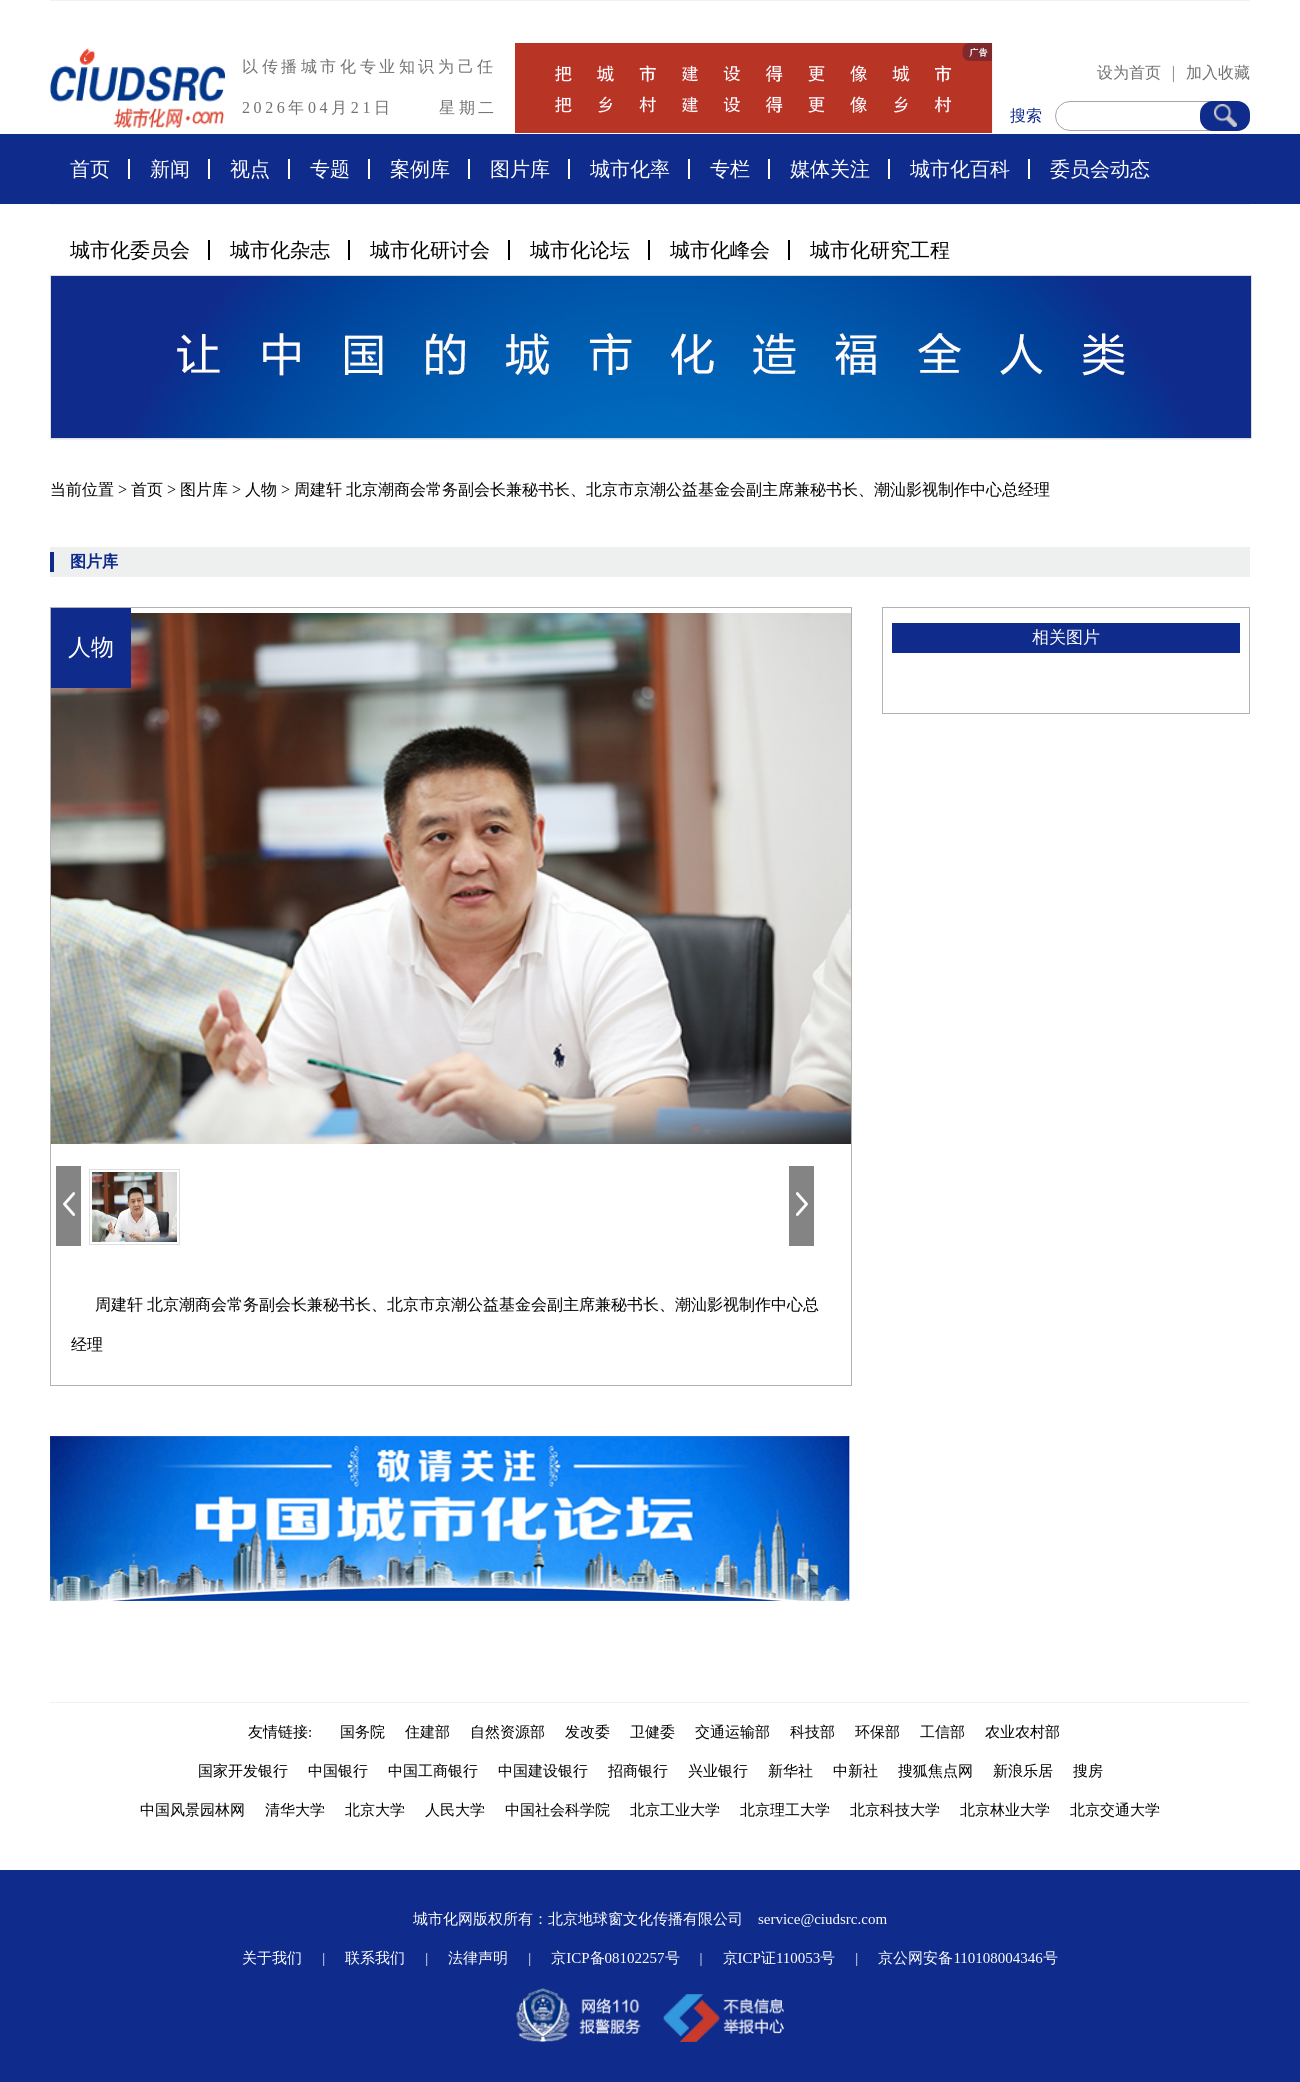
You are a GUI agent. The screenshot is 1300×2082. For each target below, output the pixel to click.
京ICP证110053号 (779, 1958)
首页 (90, 169)
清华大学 (295, 1810)
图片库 (520, 169)
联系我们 (375, 1958)
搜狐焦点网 (935, 1771)
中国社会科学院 (557, 1810)
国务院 (362, 1732)
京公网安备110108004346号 (967, 1958)
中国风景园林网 (192, 1810)
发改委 (587, 1732)
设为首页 (1129, 72)
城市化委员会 (130, 250)
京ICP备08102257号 (615, 1958)
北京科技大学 (895, 1810)
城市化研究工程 (880, 250)
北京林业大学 (1005, 1810)
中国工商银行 (433, 1771)
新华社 (790, 1771)
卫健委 (652, 1732)
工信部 (942, 1732)
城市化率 (630, 169)
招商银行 (638, 1771)
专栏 (730, 169)
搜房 (1088, 1771)
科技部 (812, 1732)
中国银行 (338, 1771)
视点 (250, 169)
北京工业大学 (675, 1810)
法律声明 (478, 1958)
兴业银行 (718, 1771)
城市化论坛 (580, 250)
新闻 (170, 169)
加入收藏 (1218, 72)
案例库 (420, 169)
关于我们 (272, 1958)
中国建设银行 (543, 1771)
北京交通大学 (1115, 1810)
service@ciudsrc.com (822, 1919)
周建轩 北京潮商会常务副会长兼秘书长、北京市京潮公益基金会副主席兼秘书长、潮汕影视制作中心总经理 (672, 489)
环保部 (877, 1732)
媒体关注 (830, 169)
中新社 (855, 1771)
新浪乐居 (1023, 1771)
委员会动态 (1100, 169)
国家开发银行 (243, 1771)
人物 (263, 489)
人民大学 (455, 1810)
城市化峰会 (720, 250)
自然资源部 (507, 1732)
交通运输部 (732, 1732)
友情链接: (284, 1732)
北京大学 (375, 1810)
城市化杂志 (280, 250)
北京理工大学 (785, 1810)
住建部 (427, 1732)
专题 (330, 169)
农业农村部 (1022, 1732)
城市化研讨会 (430, 250)
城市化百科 (960, 169)
